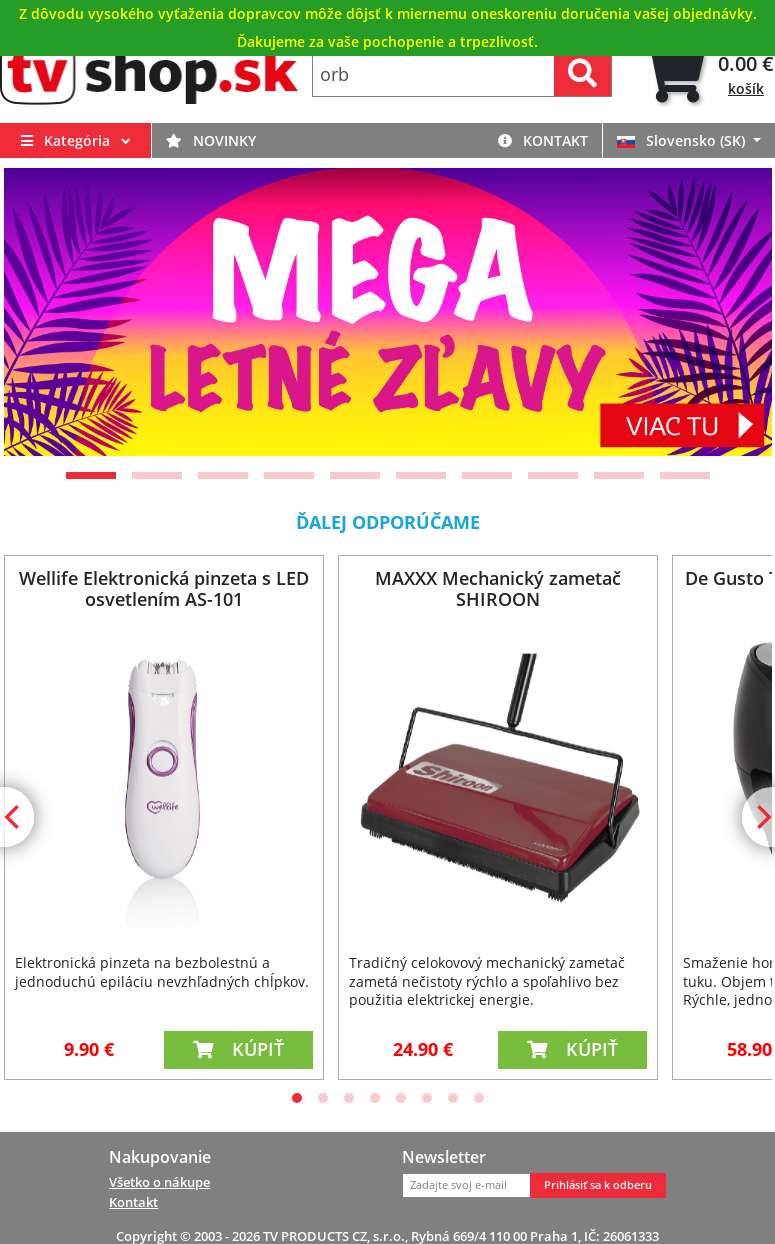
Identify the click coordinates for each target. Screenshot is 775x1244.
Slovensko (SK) (683, 140)
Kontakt (543, 140)
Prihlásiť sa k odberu (598, 1185)
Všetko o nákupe (159, 1182)
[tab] (707, 74)
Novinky (211, 140)
